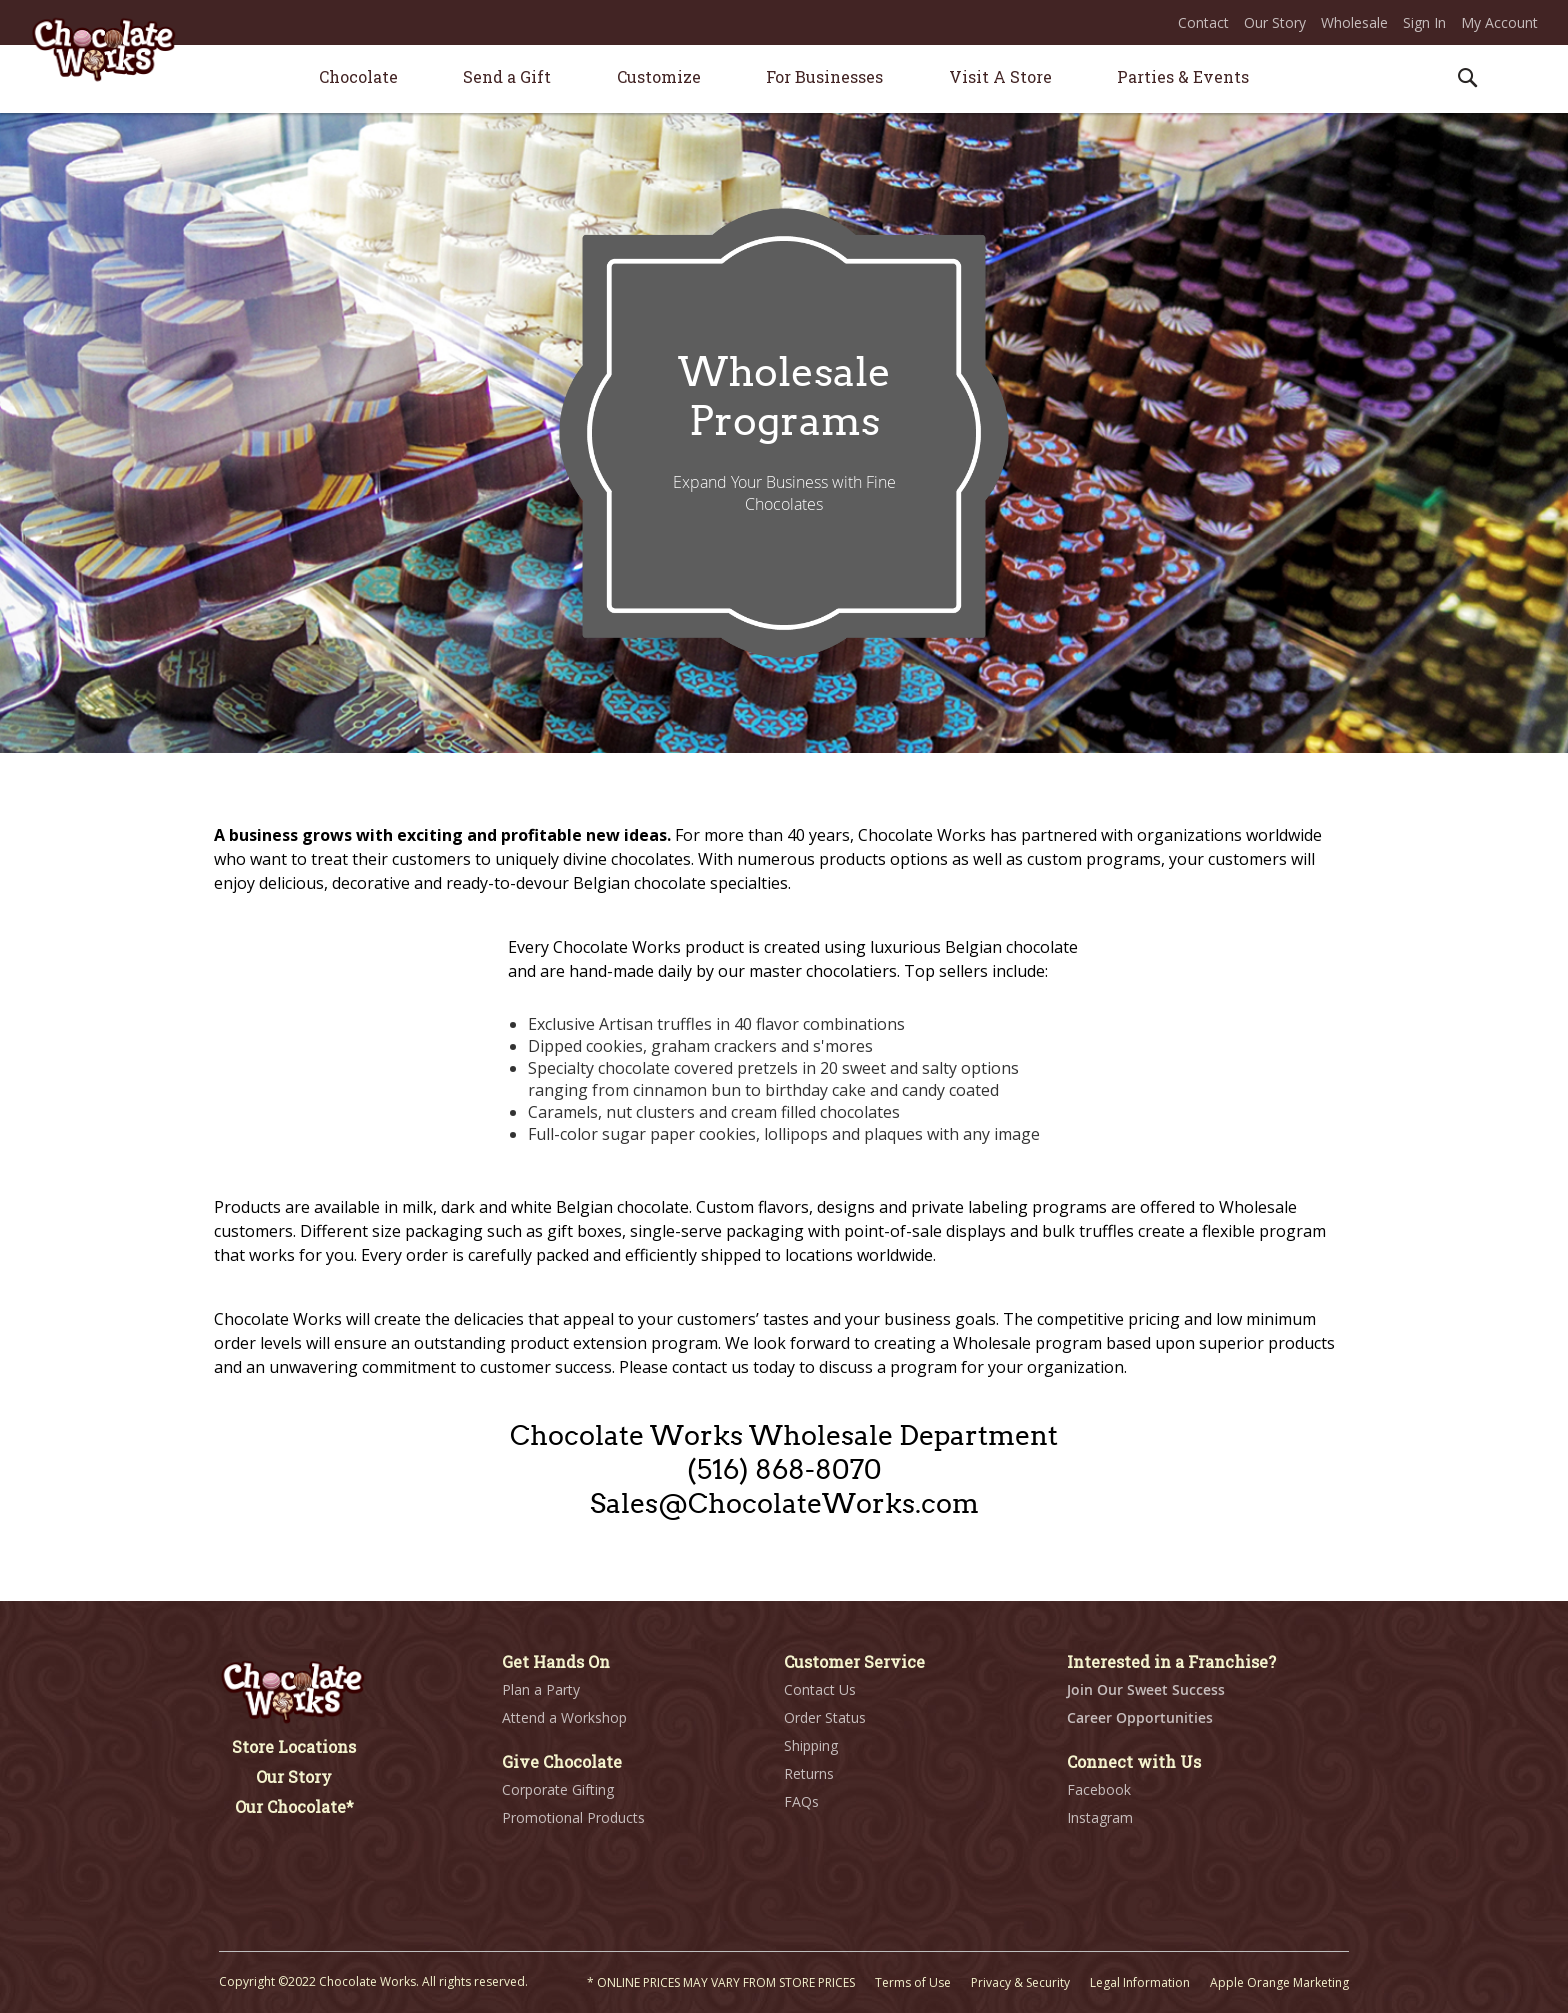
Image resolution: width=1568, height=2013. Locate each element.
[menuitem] (358, 76)
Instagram (1100, 1817)
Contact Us (820, 1689)
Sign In (1424, 22)
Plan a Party (541, 1689)
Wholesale (1354, 22)
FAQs (801, 1801)
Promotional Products (573, 1817)
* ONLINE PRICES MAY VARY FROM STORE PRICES (721, 1982)
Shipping (811, 1745)
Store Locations (294, 1746)
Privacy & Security (1020, 1982)
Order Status (825, 1717)
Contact (1203, 22)
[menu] (784, 79)
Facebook (1099, 1789)
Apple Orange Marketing (1279, 1982)
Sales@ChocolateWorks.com (784, 1503)
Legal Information (1140, 1982)
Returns (809, 1773)
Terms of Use (913, 1982)
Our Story (1275, 22)
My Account (1499, 22)
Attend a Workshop (564, 1717)
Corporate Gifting (558, 1789)
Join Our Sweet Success (1146, 1689)
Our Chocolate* (294, 1806)
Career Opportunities (1140, 1717)
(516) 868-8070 (784, 1469)
